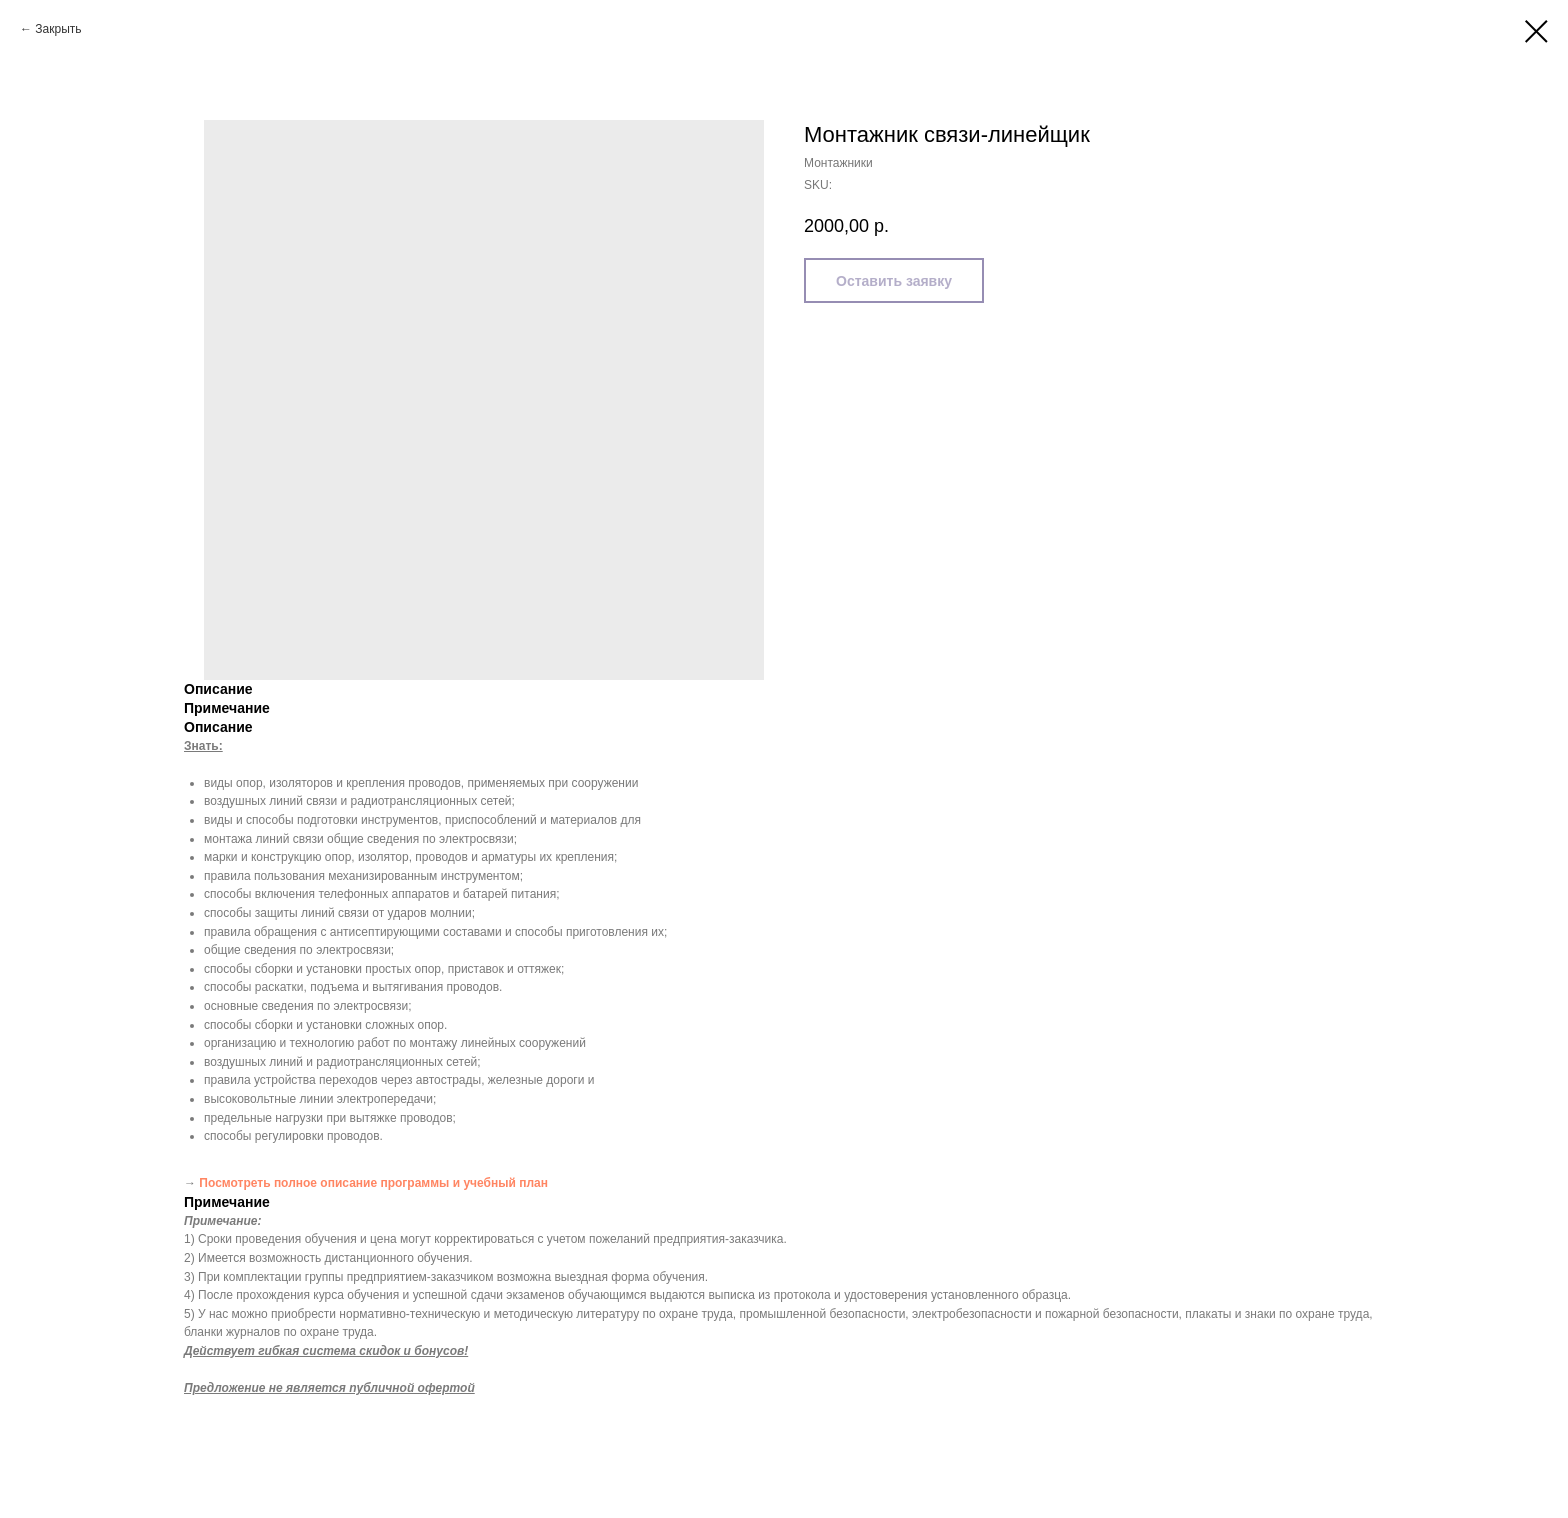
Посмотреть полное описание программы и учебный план (373, 1183)
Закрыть (58, 29)
